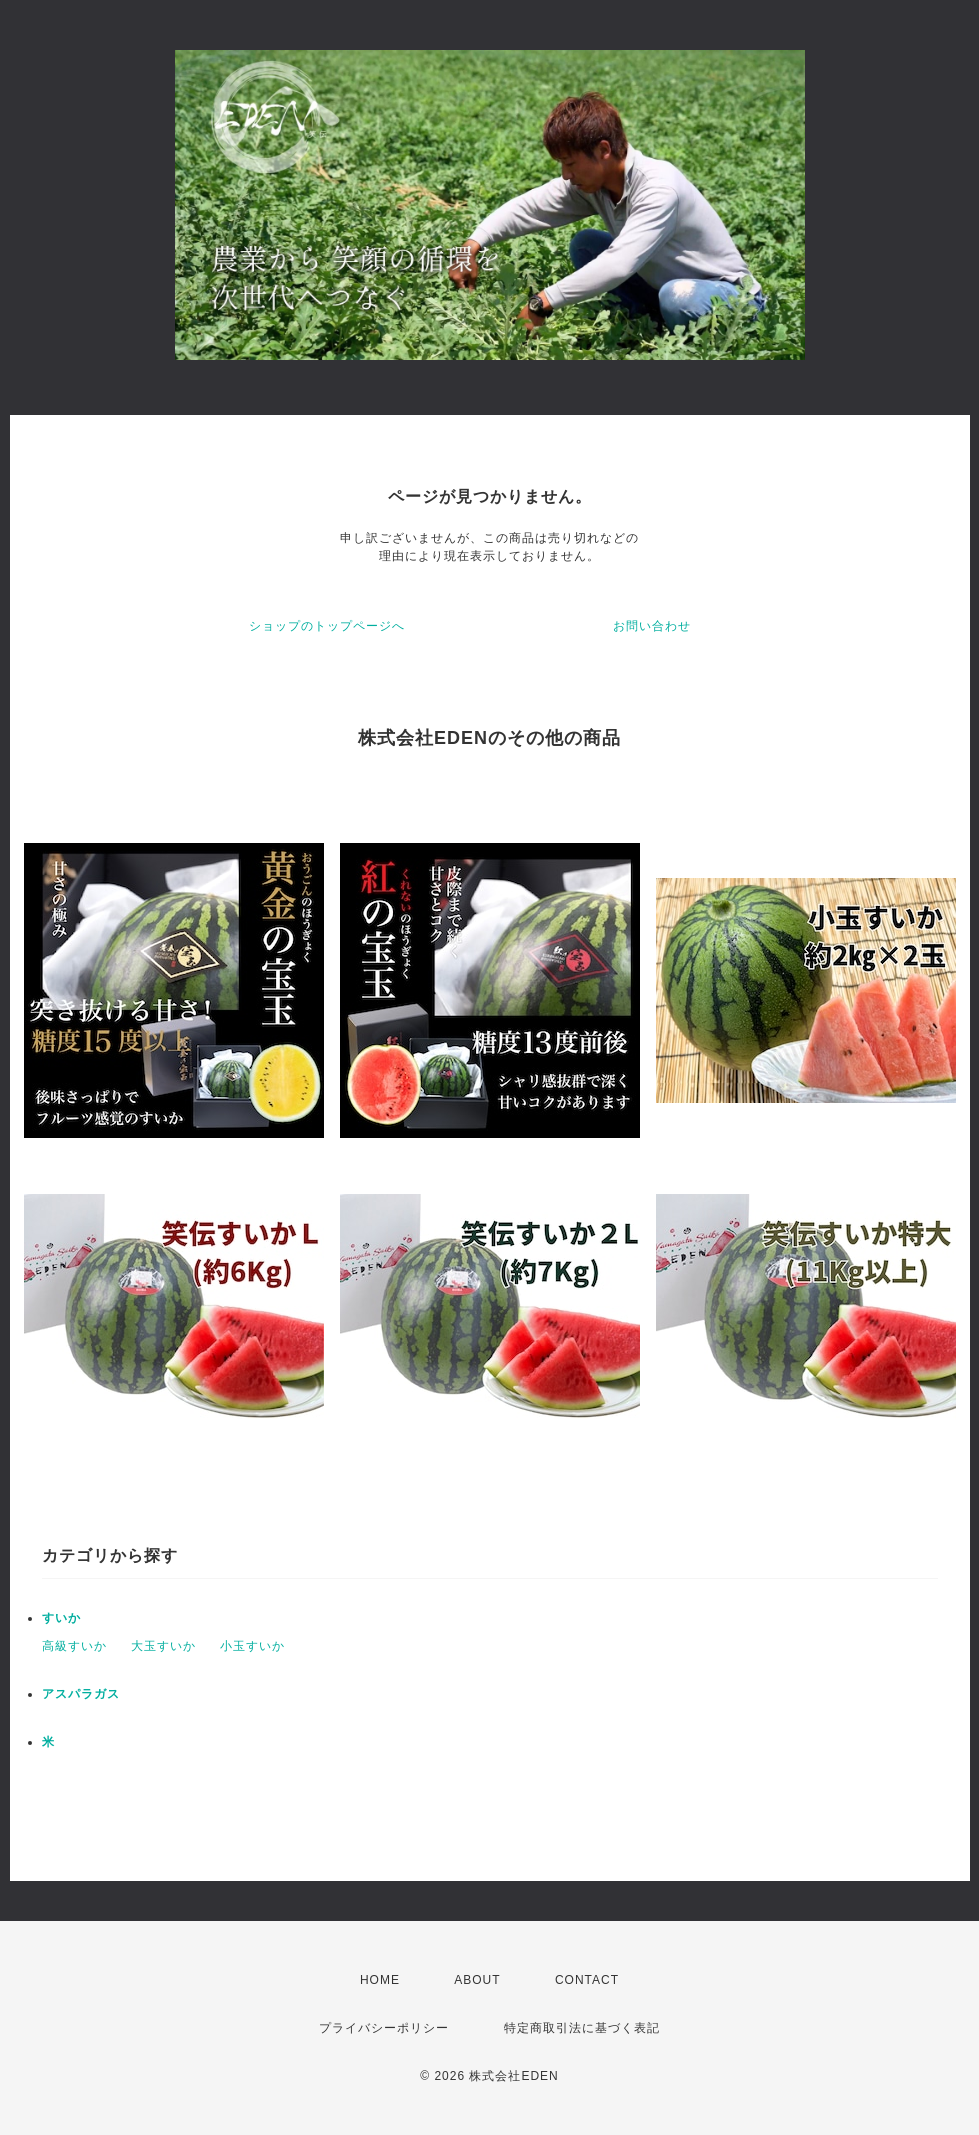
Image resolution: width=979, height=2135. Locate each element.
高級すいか (74, 1646)
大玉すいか (163, 1646)
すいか (61, 1618)
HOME (380, 1980)
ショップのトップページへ (327, 626)
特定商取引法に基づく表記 (582, 2028)
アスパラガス (81, 1694)
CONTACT (587, 1980)
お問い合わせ (652, 626)
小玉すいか (252, 1646)
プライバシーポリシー (384, 2028)
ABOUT (477, 1980)
